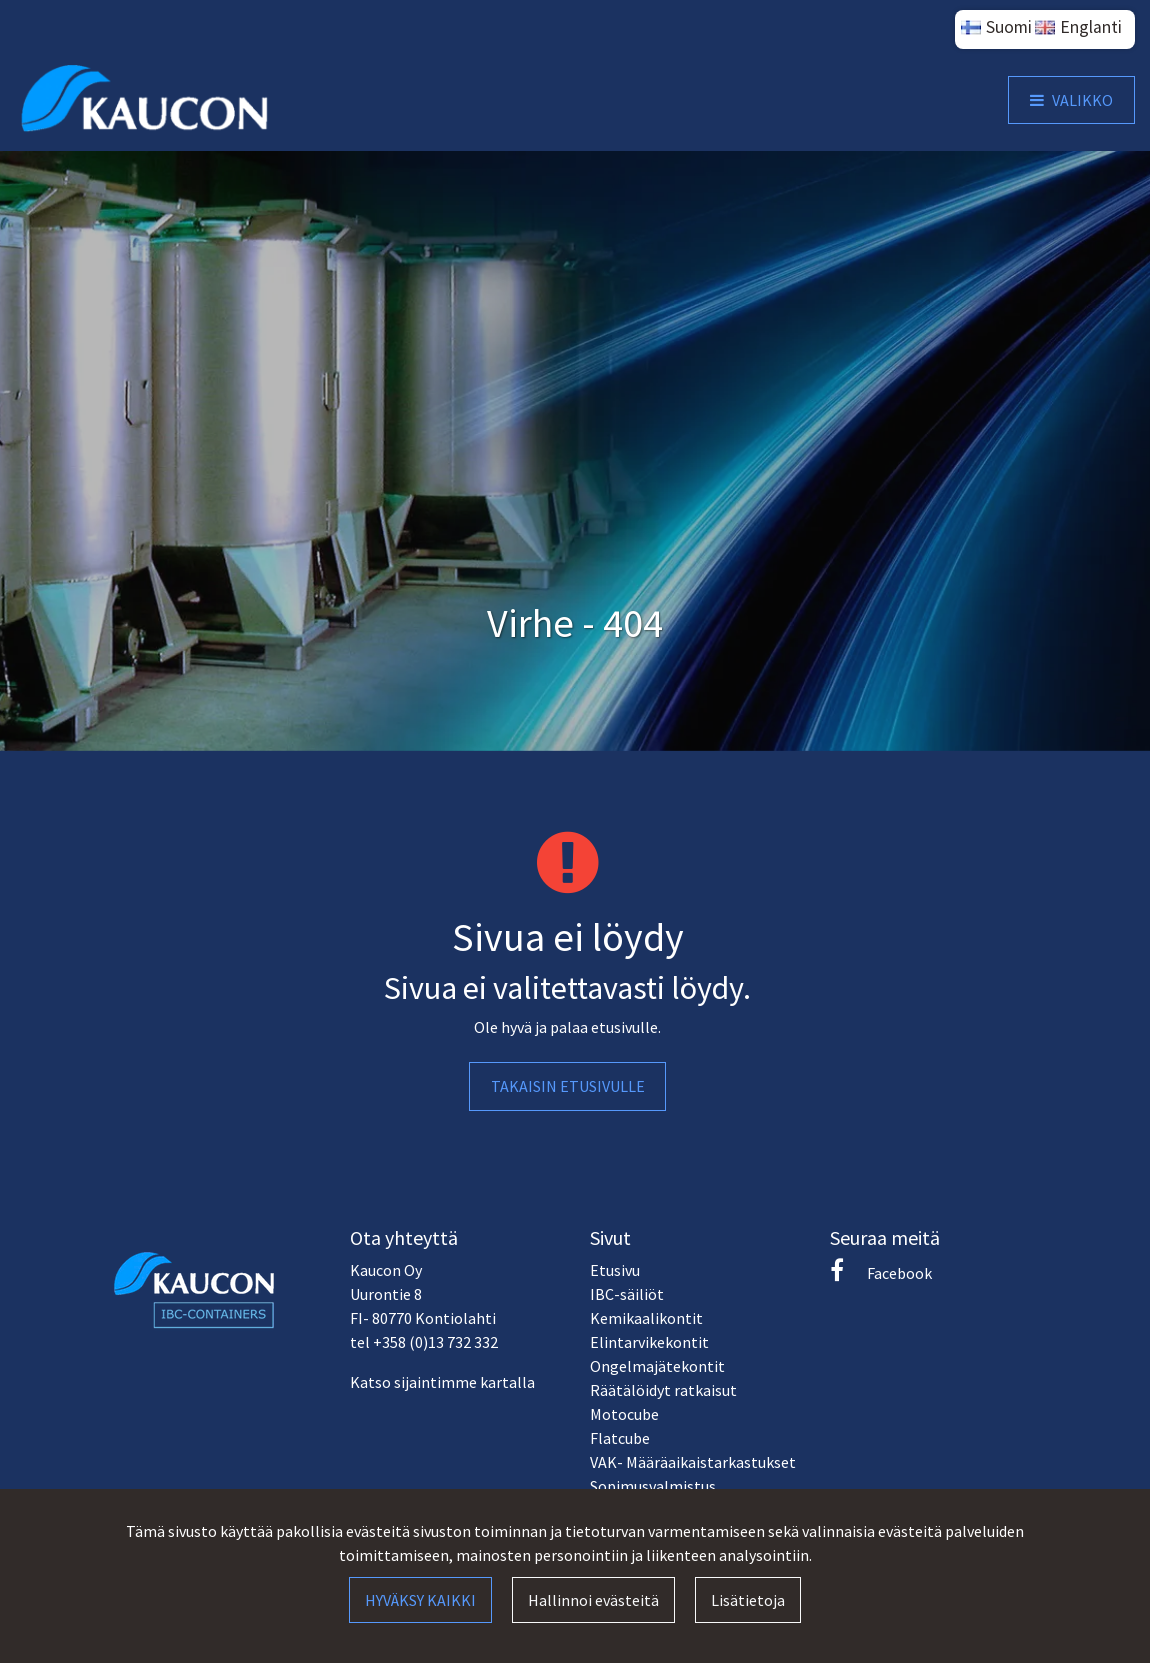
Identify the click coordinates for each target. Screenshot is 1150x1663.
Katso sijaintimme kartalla (442, 1382)
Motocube (624, 1414)
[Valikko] (1071, 100)
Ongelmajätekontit (657, 1366)
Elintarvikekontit (649, 1342)
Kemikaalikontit (646, 1318)
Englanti (1091, 27)
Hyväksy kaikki (420, 1600)
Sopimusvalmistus (653, 1486)
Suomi (1009, 27)
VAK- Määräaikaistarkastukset (693, 1462)
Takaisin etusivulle (568, 1086)
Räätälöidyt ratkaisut (663, 1390)
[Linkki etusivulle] (146, 99)
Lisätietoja (748, 1600)
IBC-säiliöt (627, 1294)
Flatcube (620, 1438)
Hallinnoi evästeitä (593, 1600)
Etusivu (615, 1270)
